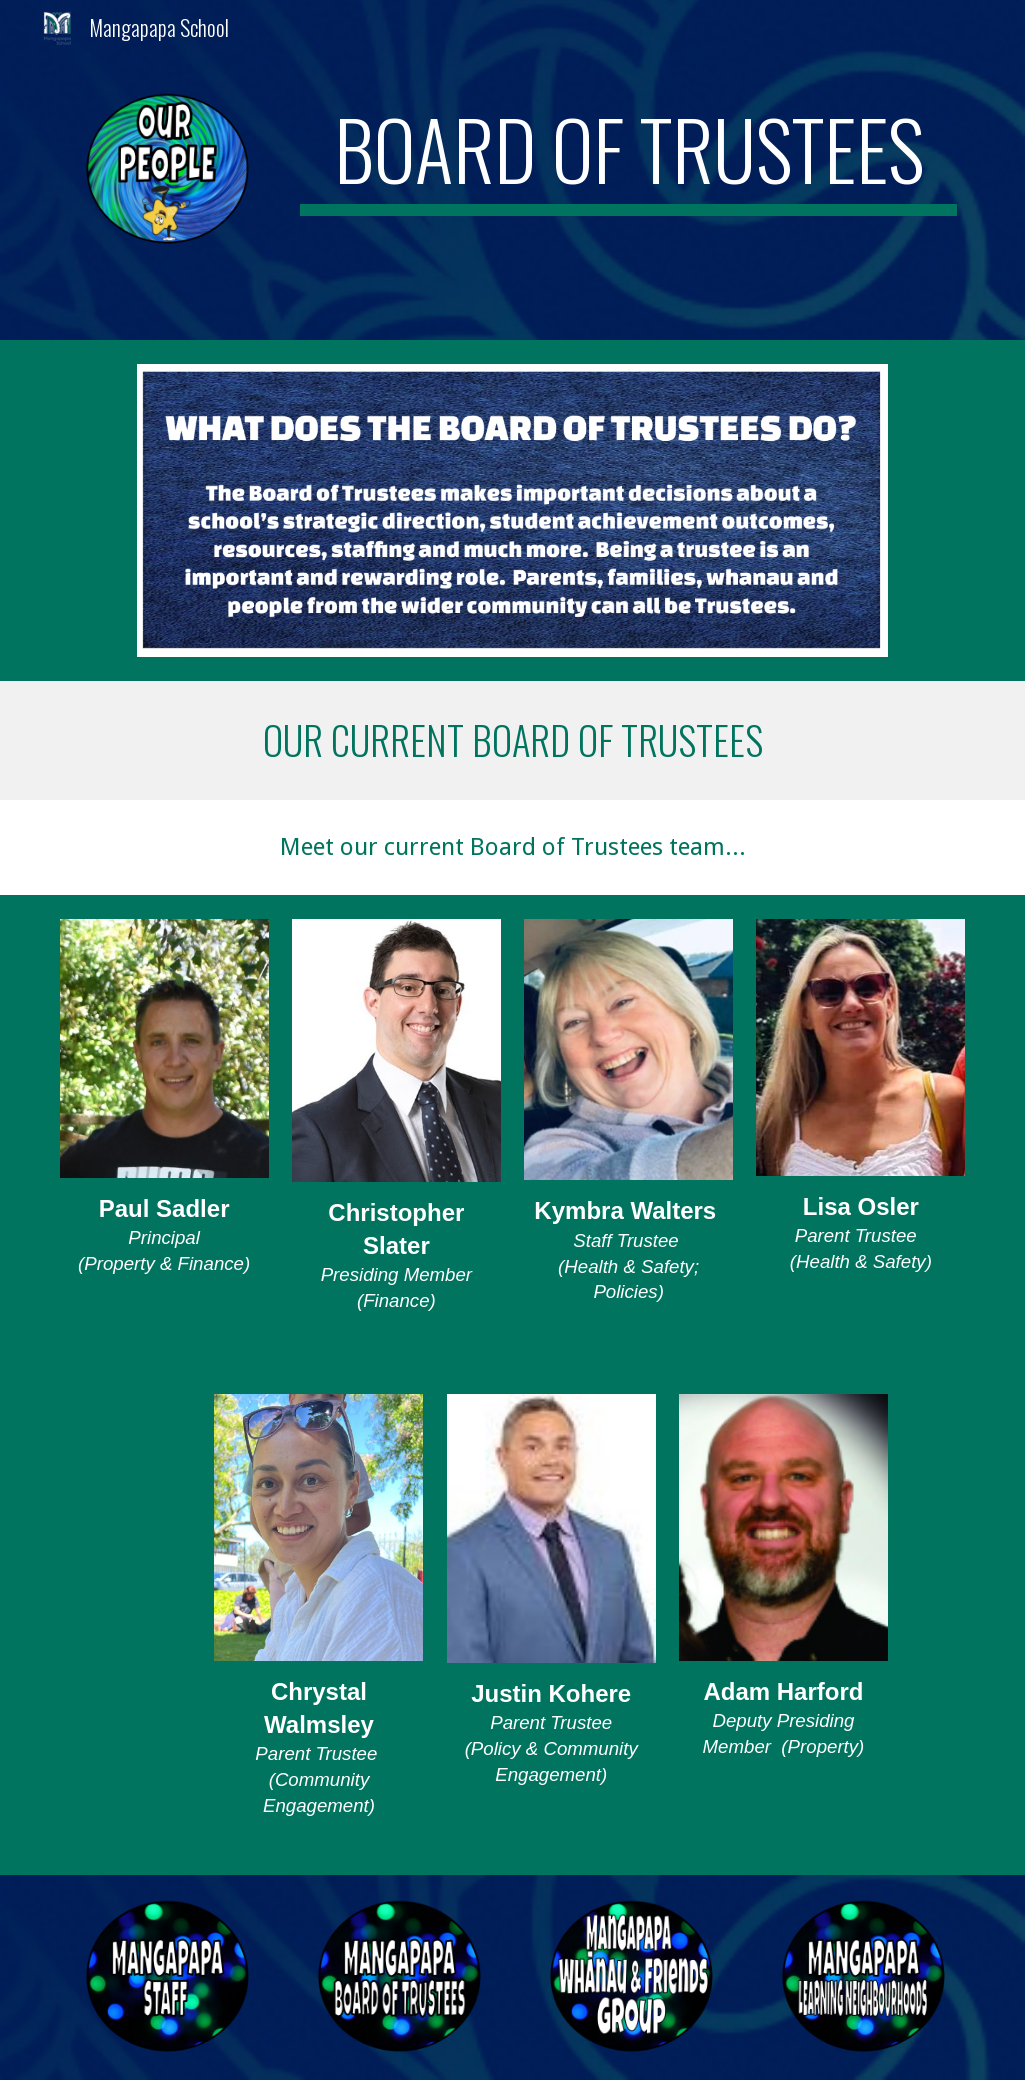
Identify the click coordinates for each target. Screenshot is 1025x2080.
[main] (629, 158)
